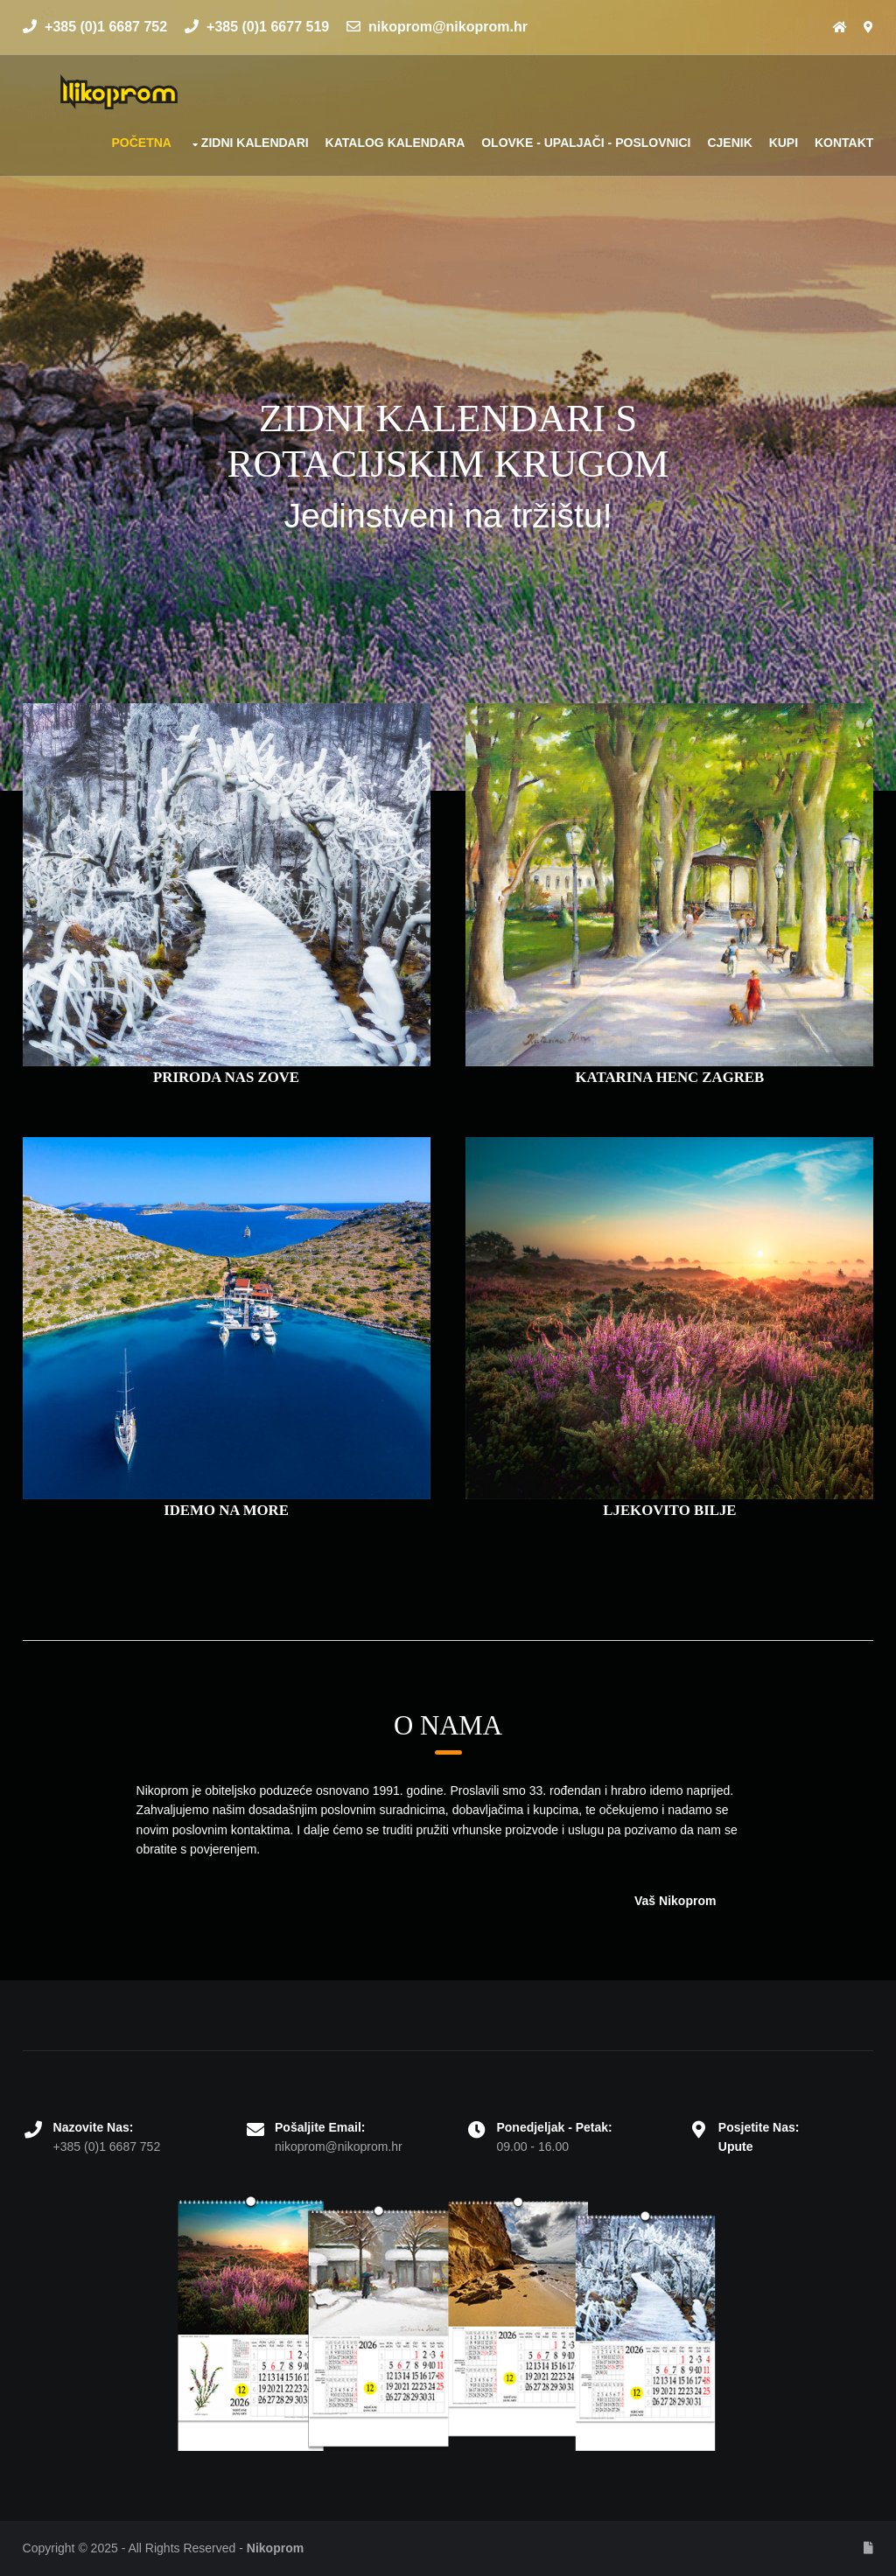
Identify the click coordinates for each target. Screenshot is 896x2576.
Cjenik (729, 143)
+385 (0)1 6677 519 (257, 26)
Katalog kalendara (396, 143)
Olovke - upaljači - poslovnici (585, 143)
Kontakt (844, 143)
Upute (735, 2147)
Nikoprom (275, 2548)
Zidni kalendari (255, 143)
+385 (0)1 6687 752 (95, 26)
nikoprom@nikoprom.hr (437, 26)
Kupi (783, 143)
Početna (141, 143)
